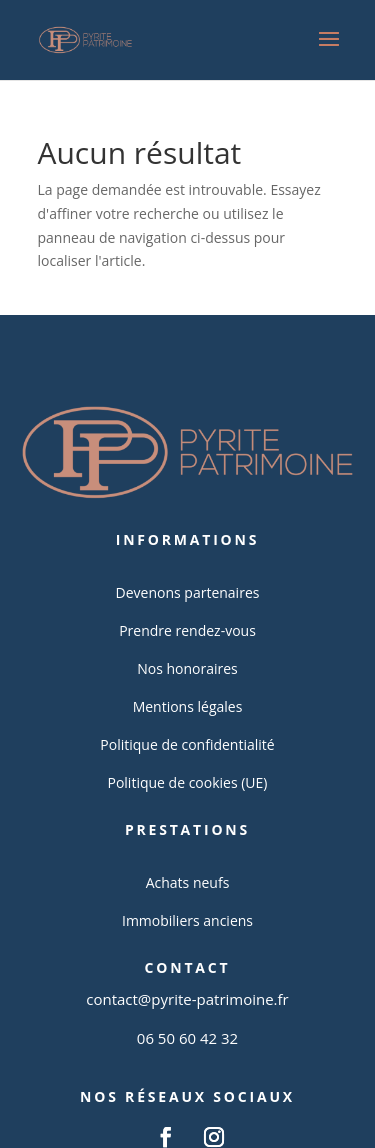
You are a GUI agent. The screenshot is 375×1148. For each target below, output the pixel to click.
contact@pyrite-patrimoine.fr (187, 999)
